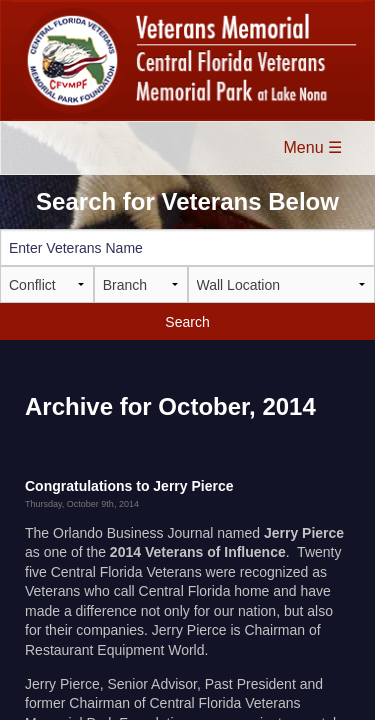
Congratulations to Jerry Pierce (129, 486)
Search (187, 322)
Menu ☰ (313, 147)
